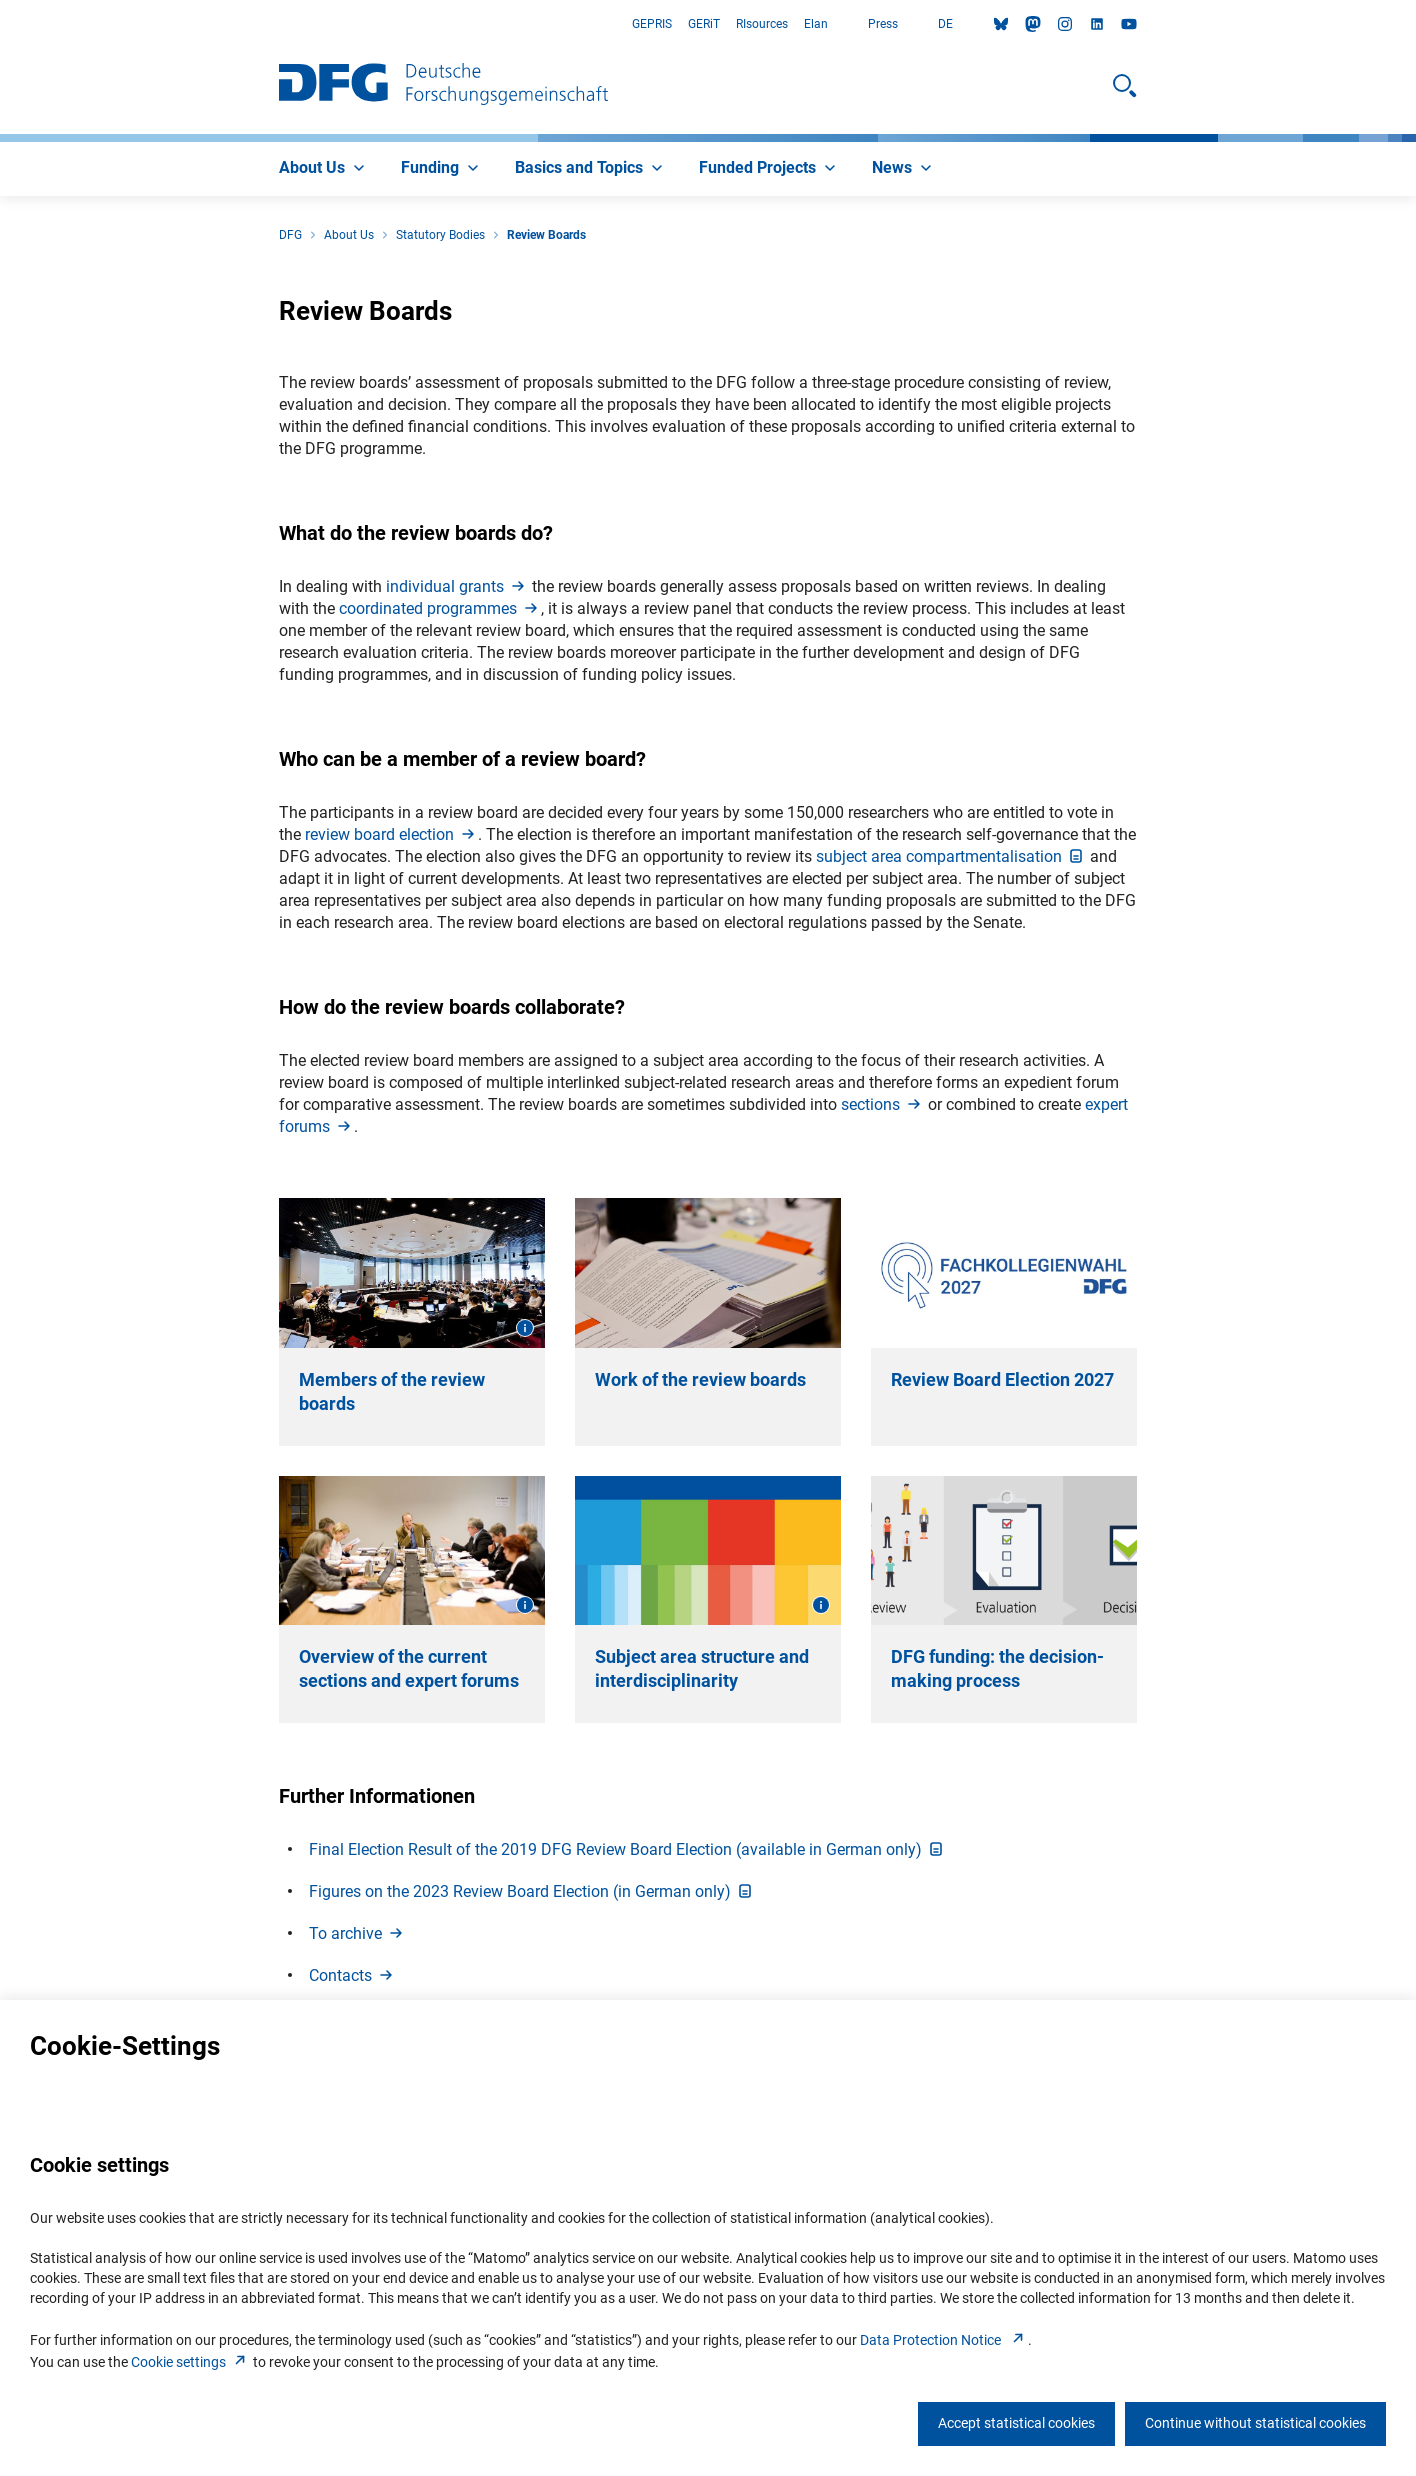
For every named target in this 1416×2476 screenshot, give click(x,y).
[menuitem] (324, 169)
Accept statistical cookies (1016, 2423)
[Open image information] (525, 1328)
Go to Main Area (0, 24)
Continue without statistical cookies (1255, 2423)
